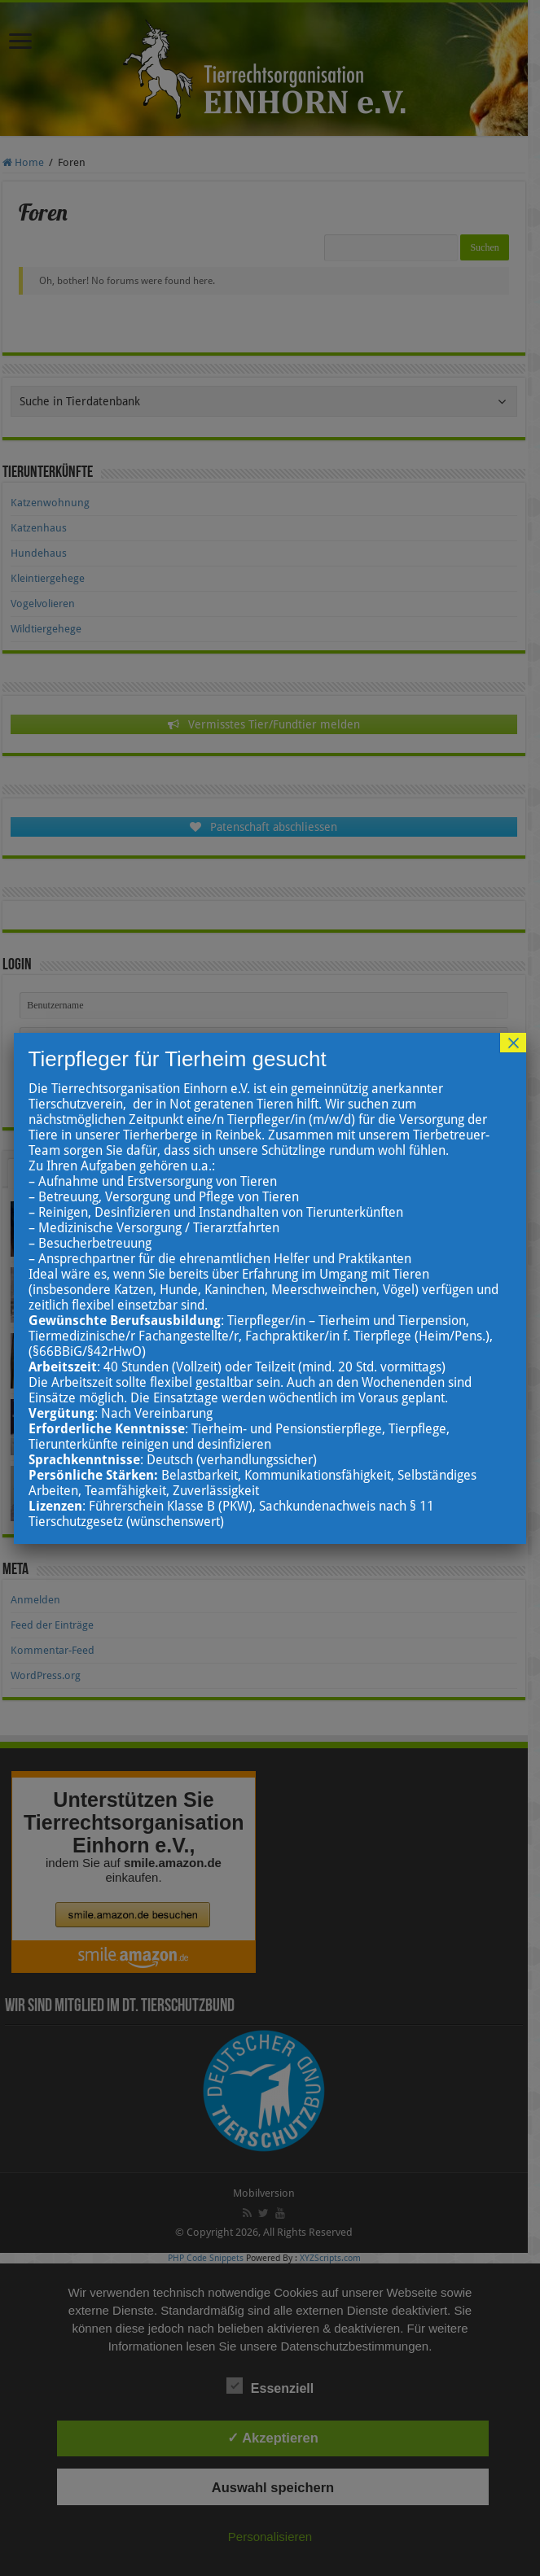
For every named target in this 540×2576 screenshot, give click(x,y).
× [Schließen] (513, 1042)
